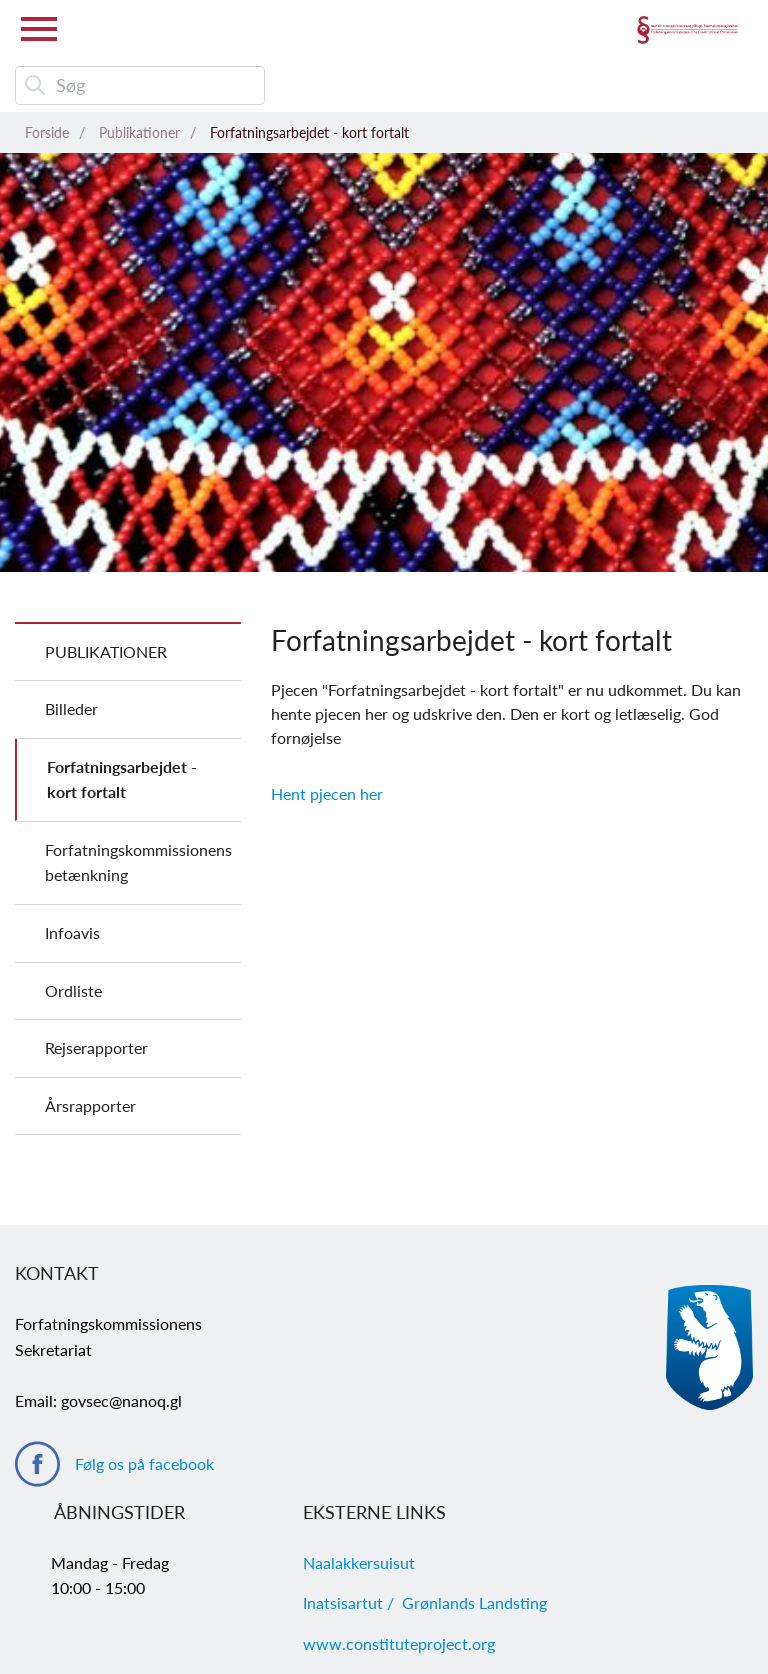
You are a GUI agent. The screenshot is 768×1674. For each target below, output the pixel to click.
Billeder (71, 708)
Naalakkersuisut (359, 1562)
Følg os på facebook (144, 1463)
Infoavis (72, 932)
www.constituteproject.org (399, 1643)
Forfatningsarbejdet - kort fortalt (309, 132)
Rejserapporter (96, 1047)
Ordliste (73, 990)
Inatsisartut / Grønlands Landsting (425, 1602)
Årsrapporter (90, 1105)
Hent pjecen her (327, 793)
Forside (47, 132)
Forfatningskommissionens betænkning (138, 862)
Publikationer (139, 132)
